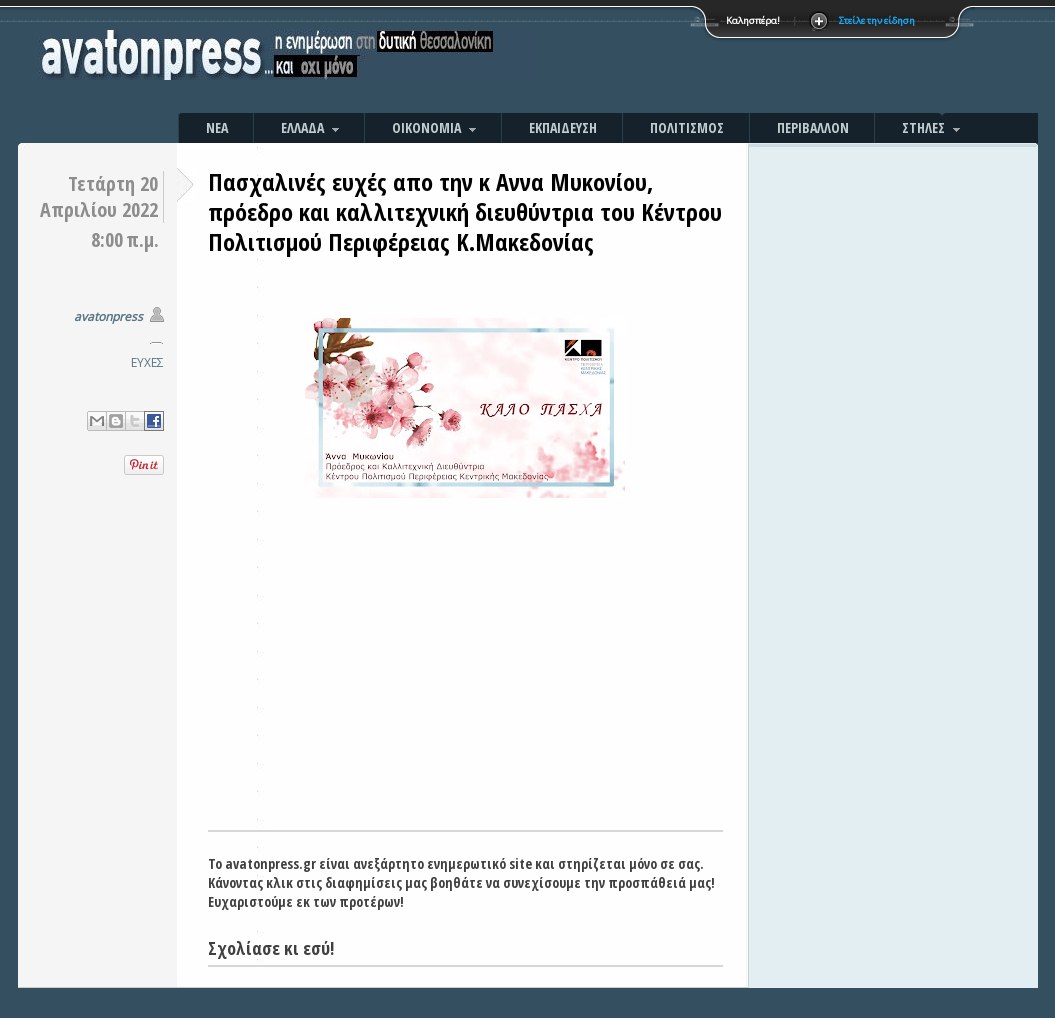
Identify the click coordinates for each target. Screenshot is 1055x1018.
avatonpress (108, 316)
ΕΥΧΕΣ (147, 362)
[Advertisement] (743, 60)
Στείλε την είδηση (877, 20)
